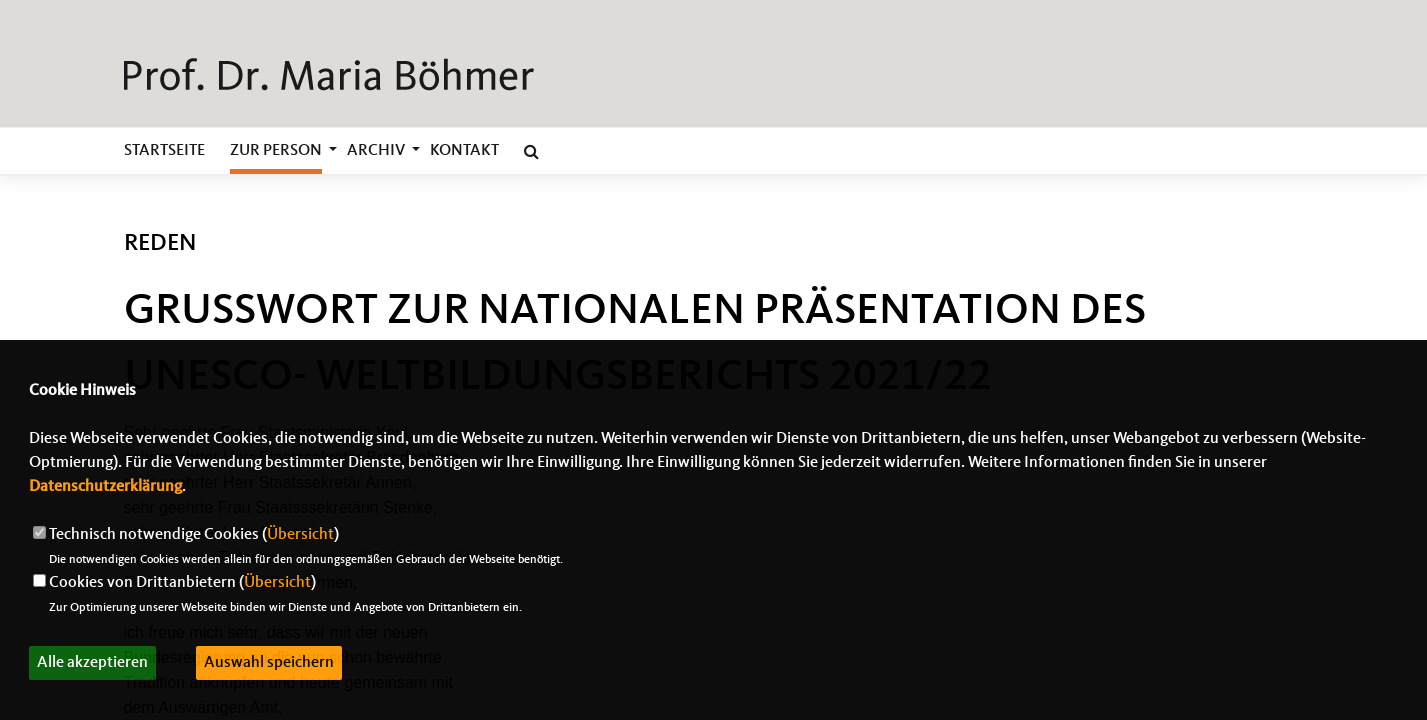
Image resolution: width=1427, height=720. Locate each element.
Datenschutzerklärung (105, 487)
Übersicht (300, 535)
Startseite (164, 151)
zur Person (276, 151)
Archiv (376, 151)
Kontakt (464, 151)
